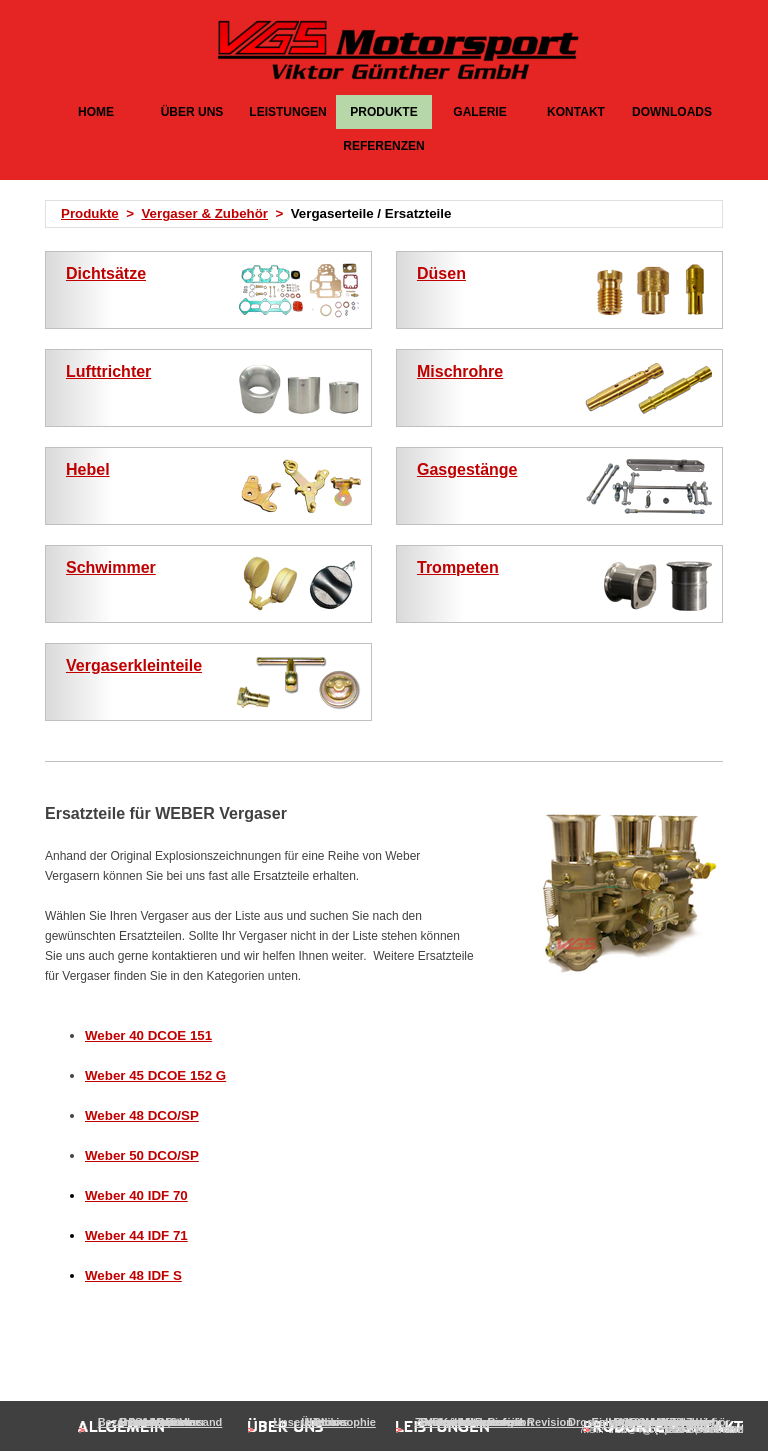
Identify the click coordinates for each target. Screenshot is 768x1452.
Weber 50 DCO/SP (142, 1155)
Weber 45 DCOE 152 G (155, 1075)
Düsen (441, 273)
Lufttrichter (108, 371)
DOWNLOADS (672, 112)
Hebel (88, 469)
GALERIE (479, 112)
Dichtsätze (106, 273)
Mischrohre (460, 371)
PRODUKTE (383, 112)
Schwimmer (111, 567)
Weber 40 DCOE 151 (148, 1035)
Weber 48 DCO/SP (142, 1115)
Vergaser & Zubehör (204, 213)
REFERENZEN (383, 146)
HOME (96, 112)
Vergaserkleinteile (134, 665)
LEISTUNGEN (287, 112)
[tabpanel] (390, 214)
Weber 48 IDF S (133, 1275)
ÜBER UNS (192, 112)
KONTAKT (576, 112)
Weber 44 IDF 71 (136, 1235)
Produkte (90, 213)
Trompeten (458, 567)
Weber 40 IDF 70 (136, 1195)
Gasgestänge (467, 469)
